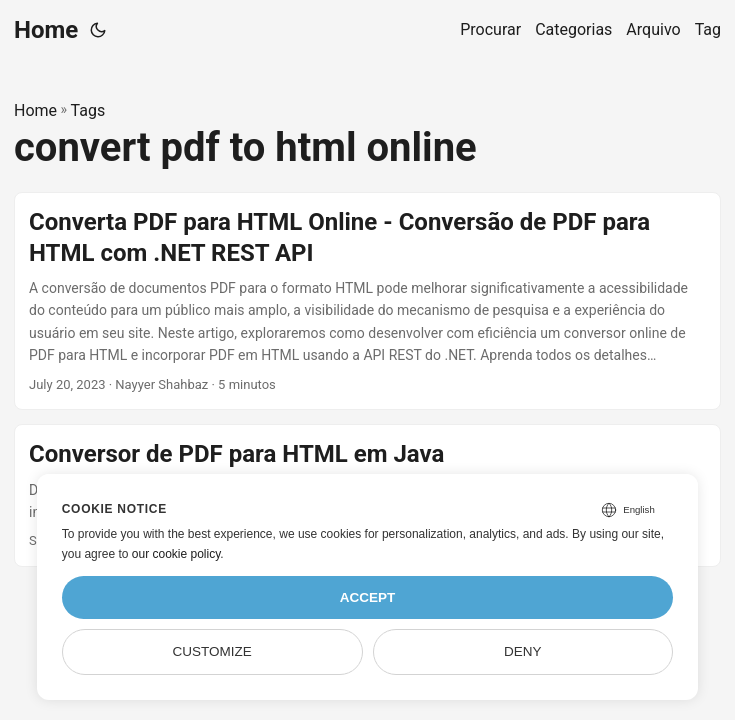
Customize (211, 651)
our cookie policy (176, 554)
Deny (523, 651)
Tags (88, 110)
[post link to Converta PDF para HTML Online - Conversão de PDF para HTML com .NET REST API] (367, 301)
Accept (368, 597)
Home (46, 30)
